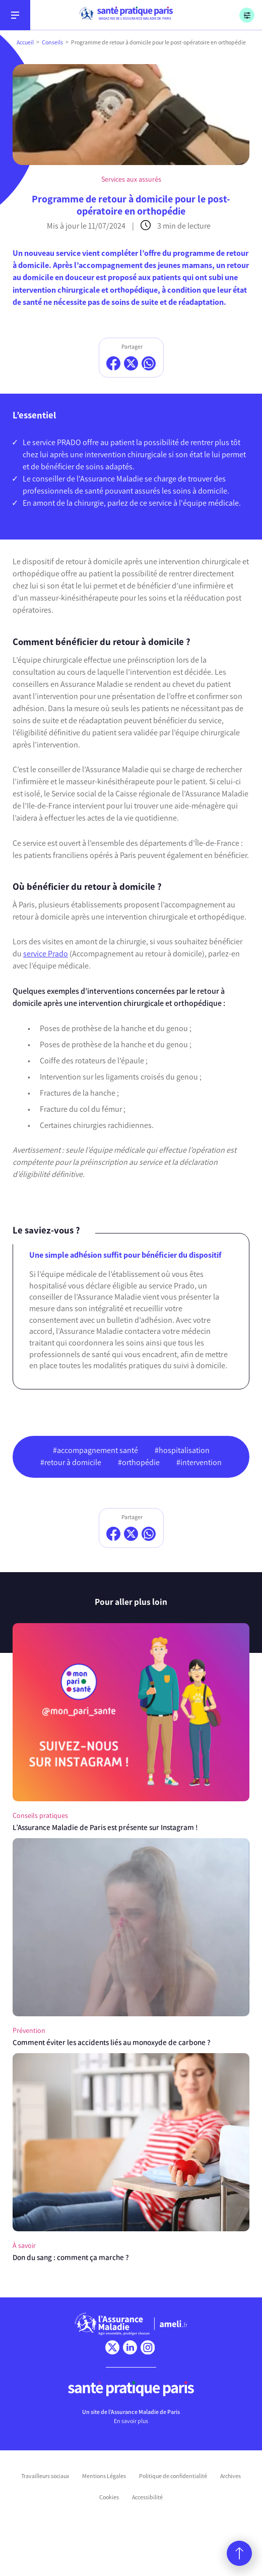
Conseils (52, 42)
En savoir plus (131, 2421)
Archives (230, 2476)
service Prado (45, 953)
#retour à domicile (70, 1462)
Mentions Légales (104, 2476)
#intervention (199, 1462)
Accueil (25, 42)
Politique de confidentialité (173, 2476)
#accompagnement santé (95, 1450)
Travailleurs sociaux (45, 2476)
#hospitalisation (182, 1450)
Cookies (109, 2497)
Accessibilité (147, 2497)
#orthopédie (139, 1462)
